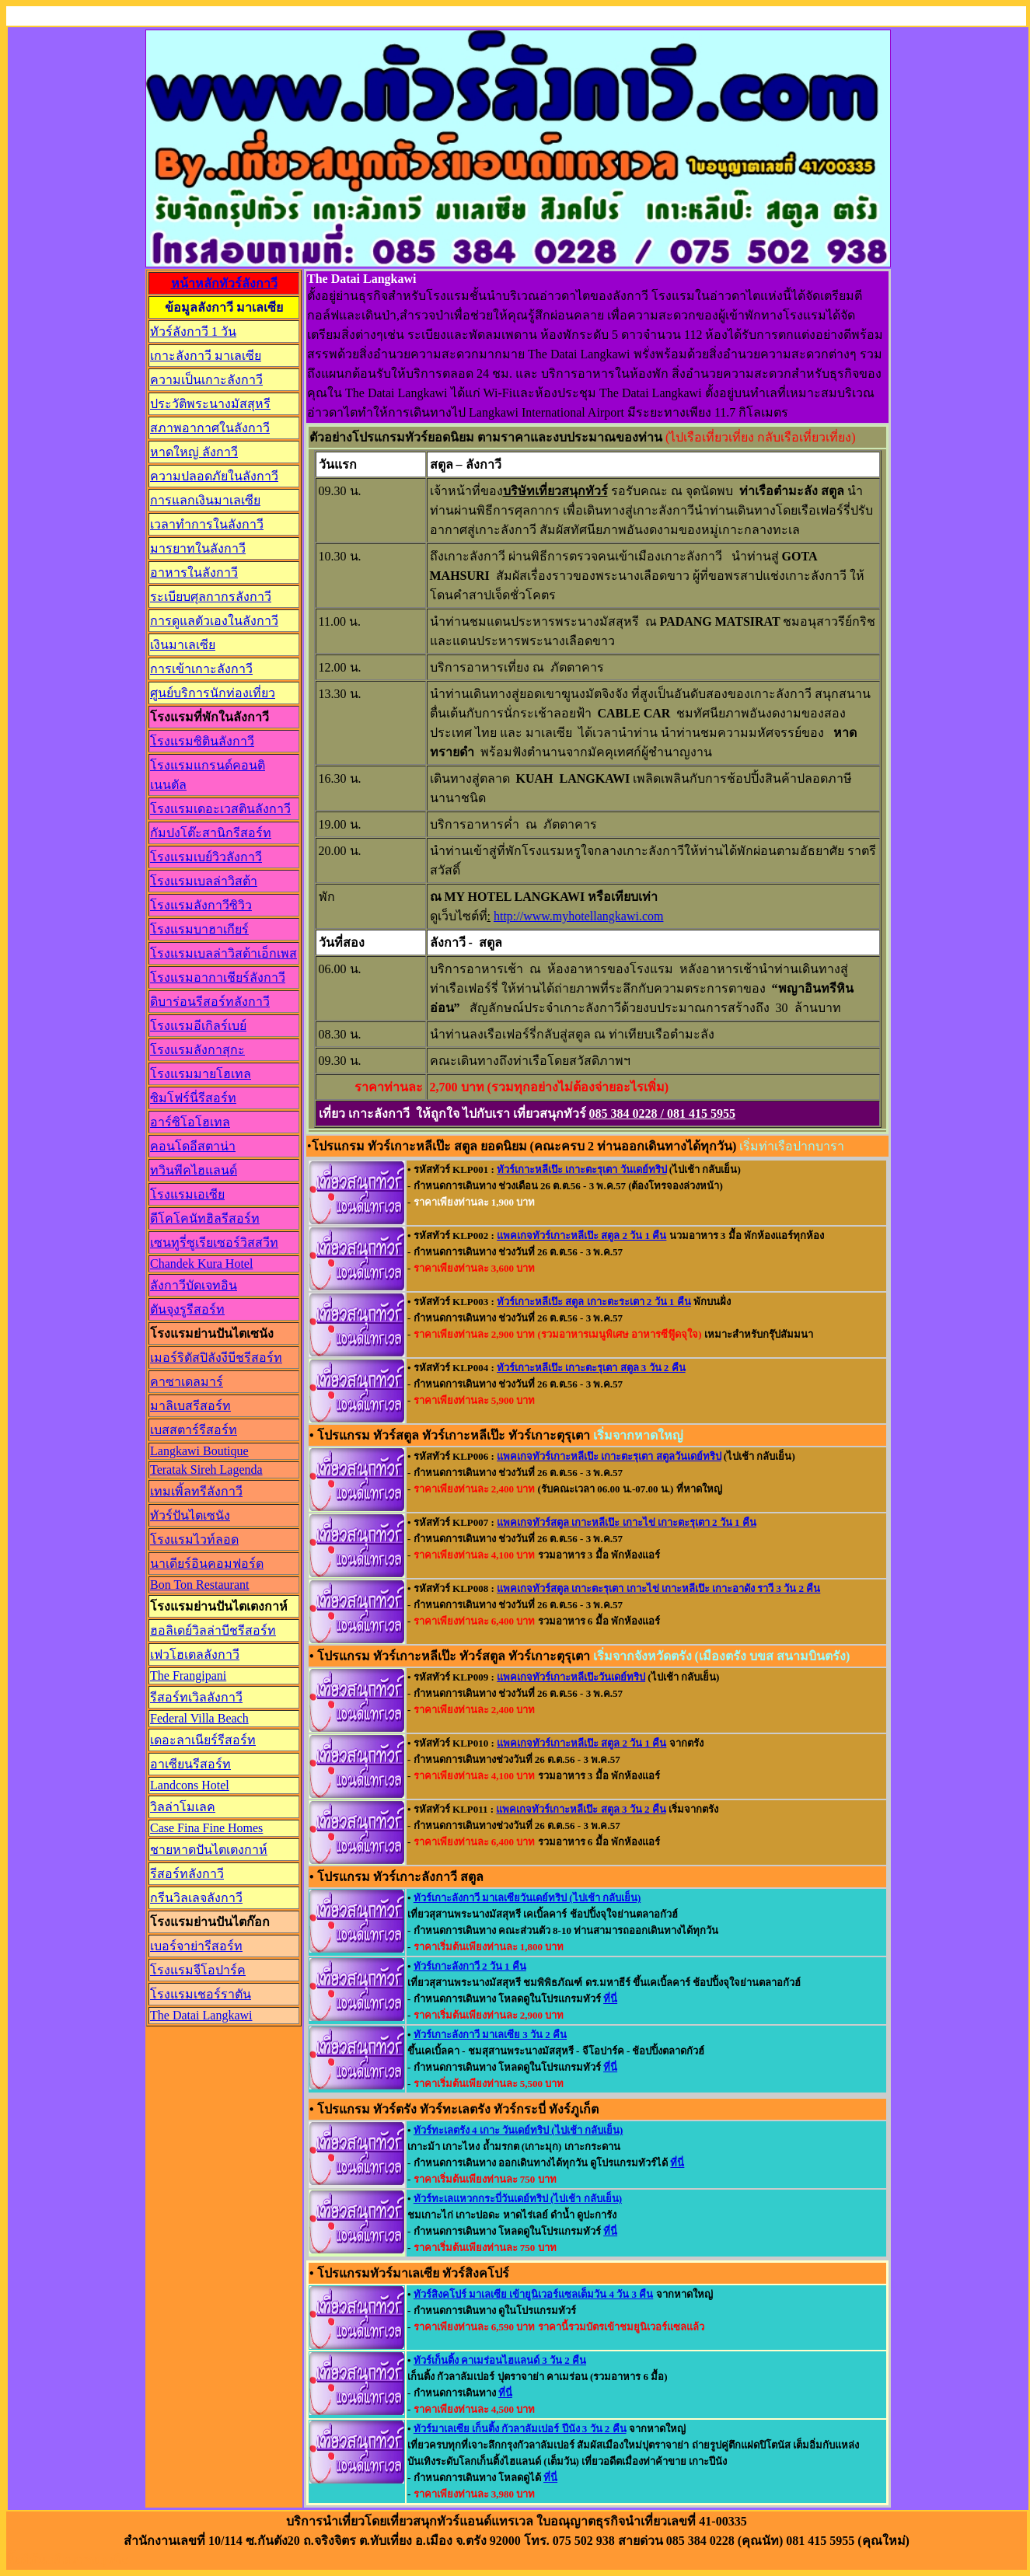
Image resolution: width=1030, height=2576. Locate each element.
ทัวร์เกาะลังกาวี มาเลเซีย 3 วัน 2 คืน (490, 2034)
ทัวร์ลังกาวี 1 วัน (193, 331)
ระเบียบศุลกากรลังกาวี (210, 596)
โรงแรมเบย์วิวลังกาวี (206, 857)
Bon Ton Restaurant (199, 1584)
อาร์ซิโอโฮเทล (190, 1122)
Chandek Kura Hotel (201, 1263)
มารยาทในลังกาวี (198, 548)
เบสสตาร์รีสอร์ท (193, 1429)
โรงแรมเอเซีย (187, 1194)
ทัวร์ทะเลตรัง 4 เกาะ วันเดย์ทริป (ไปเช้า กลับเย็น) (518, 2130)
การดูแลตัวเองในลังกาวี (214, 620)
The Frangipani (188, 1675)
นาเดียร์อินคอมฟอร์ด (207, 1563)
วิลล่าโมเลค (182, 1806)
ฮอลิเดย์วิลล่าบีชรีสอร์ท (213, 1630)
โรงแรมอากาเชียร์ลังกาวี (217, 977)
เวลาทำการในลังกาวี (207, 524)
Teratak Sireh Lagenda (206, 1469)
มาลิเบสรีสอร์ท (190, 1405)
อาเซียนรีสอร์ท (190, 1764)
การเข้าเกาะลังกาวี (201, 668)
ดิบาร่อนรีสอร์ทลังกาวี (210, 1001)
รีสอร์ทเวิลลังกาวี (196, 1697)
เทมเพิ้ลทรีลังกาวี (196, 1491)
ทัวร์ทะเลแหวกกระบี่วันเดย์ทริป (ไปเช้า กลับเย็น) (518, 2198)
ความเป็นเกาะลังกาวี (206, 379)
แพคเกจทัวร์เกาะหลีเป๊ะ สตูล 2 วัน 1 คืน (581, 1235)
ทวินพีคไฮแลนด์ (193, 1170)
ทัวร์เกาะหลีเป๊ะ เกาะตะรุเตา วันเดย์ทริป (582, 1169)
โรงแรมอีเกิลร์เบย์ (198, 1025)
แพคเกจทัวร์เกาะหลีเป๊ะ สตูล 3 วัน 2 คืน (580, 1809)
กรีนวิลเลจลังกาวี (196, 1897)
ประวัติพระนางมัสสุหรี (210, 403)
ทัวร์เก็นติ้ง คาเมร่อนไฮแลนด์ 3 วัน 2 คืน (500, 2360)
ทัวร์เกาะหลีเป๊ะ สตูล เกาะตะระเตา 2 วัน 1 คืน (594, 1301)
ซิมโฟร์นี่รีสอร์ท (193, 1098)
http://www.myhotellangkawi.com (578, 916)
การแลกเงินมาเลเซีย (205, 500)
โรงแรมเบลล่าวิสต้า (203, 881)
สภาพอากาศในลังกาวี (210, 428)
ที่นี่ (610, 1999)
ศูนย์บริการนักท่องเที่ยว (212, 693)
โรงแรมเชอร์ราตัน (200, 1994)
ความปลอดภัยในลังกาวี (214, 476)
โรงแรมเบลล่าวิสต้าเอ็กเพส (223, 953)
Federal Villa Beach (199, 1718)
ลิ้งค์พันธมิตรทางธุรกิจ (67, 2560)
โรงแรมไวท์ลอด (194, 1539)
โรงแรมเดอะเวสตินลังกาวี (220, 808)
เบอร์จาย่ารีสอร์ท (196, 1946)
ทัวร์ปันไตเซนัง (190, 1515)
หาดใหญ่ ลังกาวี (194, 452)
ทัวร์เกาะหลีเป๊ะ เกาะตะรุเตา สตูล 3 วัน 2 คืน (591, 1368)
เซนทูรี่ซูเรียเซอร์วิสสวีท (214, 1242)
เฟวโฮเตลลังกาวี (194, 1654)
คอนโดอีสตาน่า (193, 1146)
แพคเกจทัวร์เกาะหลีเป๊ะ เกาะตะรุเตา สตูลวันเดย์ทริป (609, 1456)
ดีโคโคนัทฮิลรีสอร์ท (205, 1218)
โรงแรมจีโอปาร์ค (198, 1970)
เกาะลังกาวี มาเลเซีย (205, 355)
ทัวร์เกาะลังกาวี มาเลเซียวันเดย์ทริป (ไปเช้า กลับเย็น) (527, 1898)
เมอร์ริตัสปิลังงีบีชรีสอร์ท (216, 1357)
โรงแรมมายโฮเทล (200, 1073)
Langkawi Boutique (199, 1450)
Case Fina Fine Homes (206, 1827)
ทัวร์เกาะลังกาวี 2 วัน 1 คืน (470, 1966)
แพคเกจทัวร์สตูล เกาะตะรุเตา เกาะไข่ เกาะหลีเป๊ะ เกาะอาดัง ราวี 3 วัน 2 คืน (658, 1588)
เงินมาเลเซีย (182, 644)
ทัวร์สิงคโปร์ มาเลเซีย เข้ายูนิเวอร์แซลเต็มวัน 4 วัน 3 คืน (534, 2294)
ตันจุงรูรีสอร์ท (187, 1309)
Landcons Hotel (189, 1785)
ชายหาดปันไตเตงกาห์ (208, 1849)
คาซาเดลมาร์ (186, 1381)
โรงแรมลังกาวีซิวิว (201, 905)
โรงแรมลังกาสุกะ (197, 1049)
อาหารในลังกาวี (194, 572)
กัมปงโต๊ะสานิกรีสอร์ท (210, 832)
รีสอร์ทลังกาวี (187, 1873)
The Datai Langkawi (201, 2015)
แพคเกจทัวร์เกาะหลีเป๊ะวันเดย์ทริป (571, 1677)
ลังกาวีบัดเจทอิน (193, 1285)
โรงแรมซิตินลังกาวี (202, 741)
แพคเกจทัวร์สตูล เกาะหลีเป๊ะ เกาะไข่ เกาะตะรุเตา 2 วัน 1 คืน (626, 1522)
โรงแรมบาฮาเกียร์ (199, 929)
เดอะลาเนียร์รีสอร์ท (203, 1740)
